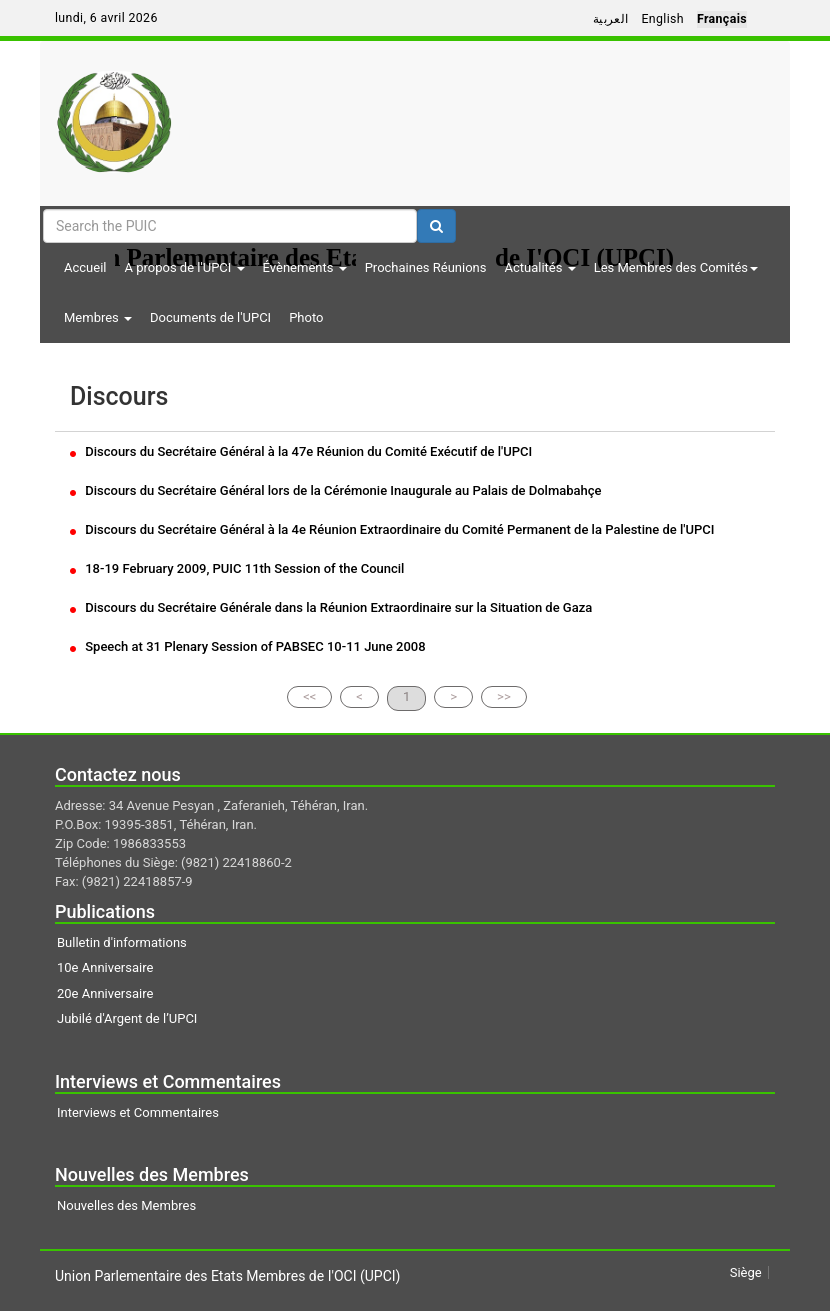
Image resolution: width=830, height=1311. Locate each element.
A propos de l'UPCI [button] (184, 267)
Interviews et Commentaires (138, 1112)
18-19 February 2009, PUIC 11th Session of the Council (237, 568)
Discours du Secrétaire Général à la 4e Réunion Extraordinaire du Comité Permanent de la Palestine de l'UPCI (392, 529)
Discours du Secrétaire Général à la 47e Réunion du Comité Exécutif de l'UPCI (301, 451)
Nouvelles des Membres (126, 1205)
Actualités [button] (539, 267)
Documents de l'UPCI (210, 317)
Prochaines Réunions (426, 267)
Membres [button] (98, 317)
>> (504, 696)
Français (722, 19)
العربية (611, 19)
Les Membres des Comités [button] (676, 267)
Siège (746, 1272)
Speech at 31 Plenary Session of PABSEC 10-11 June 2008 (248, 646)
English (662, 19)
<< (309, 696)
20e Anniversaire (105, 993)
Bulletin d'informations (122, 942)
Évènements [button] (305, 267)
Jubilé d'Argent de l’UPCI (127, 1018)
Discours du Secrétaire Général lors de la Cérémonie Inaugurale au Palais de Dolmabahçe (336, 490)
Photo (306, 317)
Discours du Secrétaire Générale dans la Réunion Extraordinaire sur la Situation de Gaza (331, 607)
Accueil (85, 267)
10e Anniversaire (105, 967)
